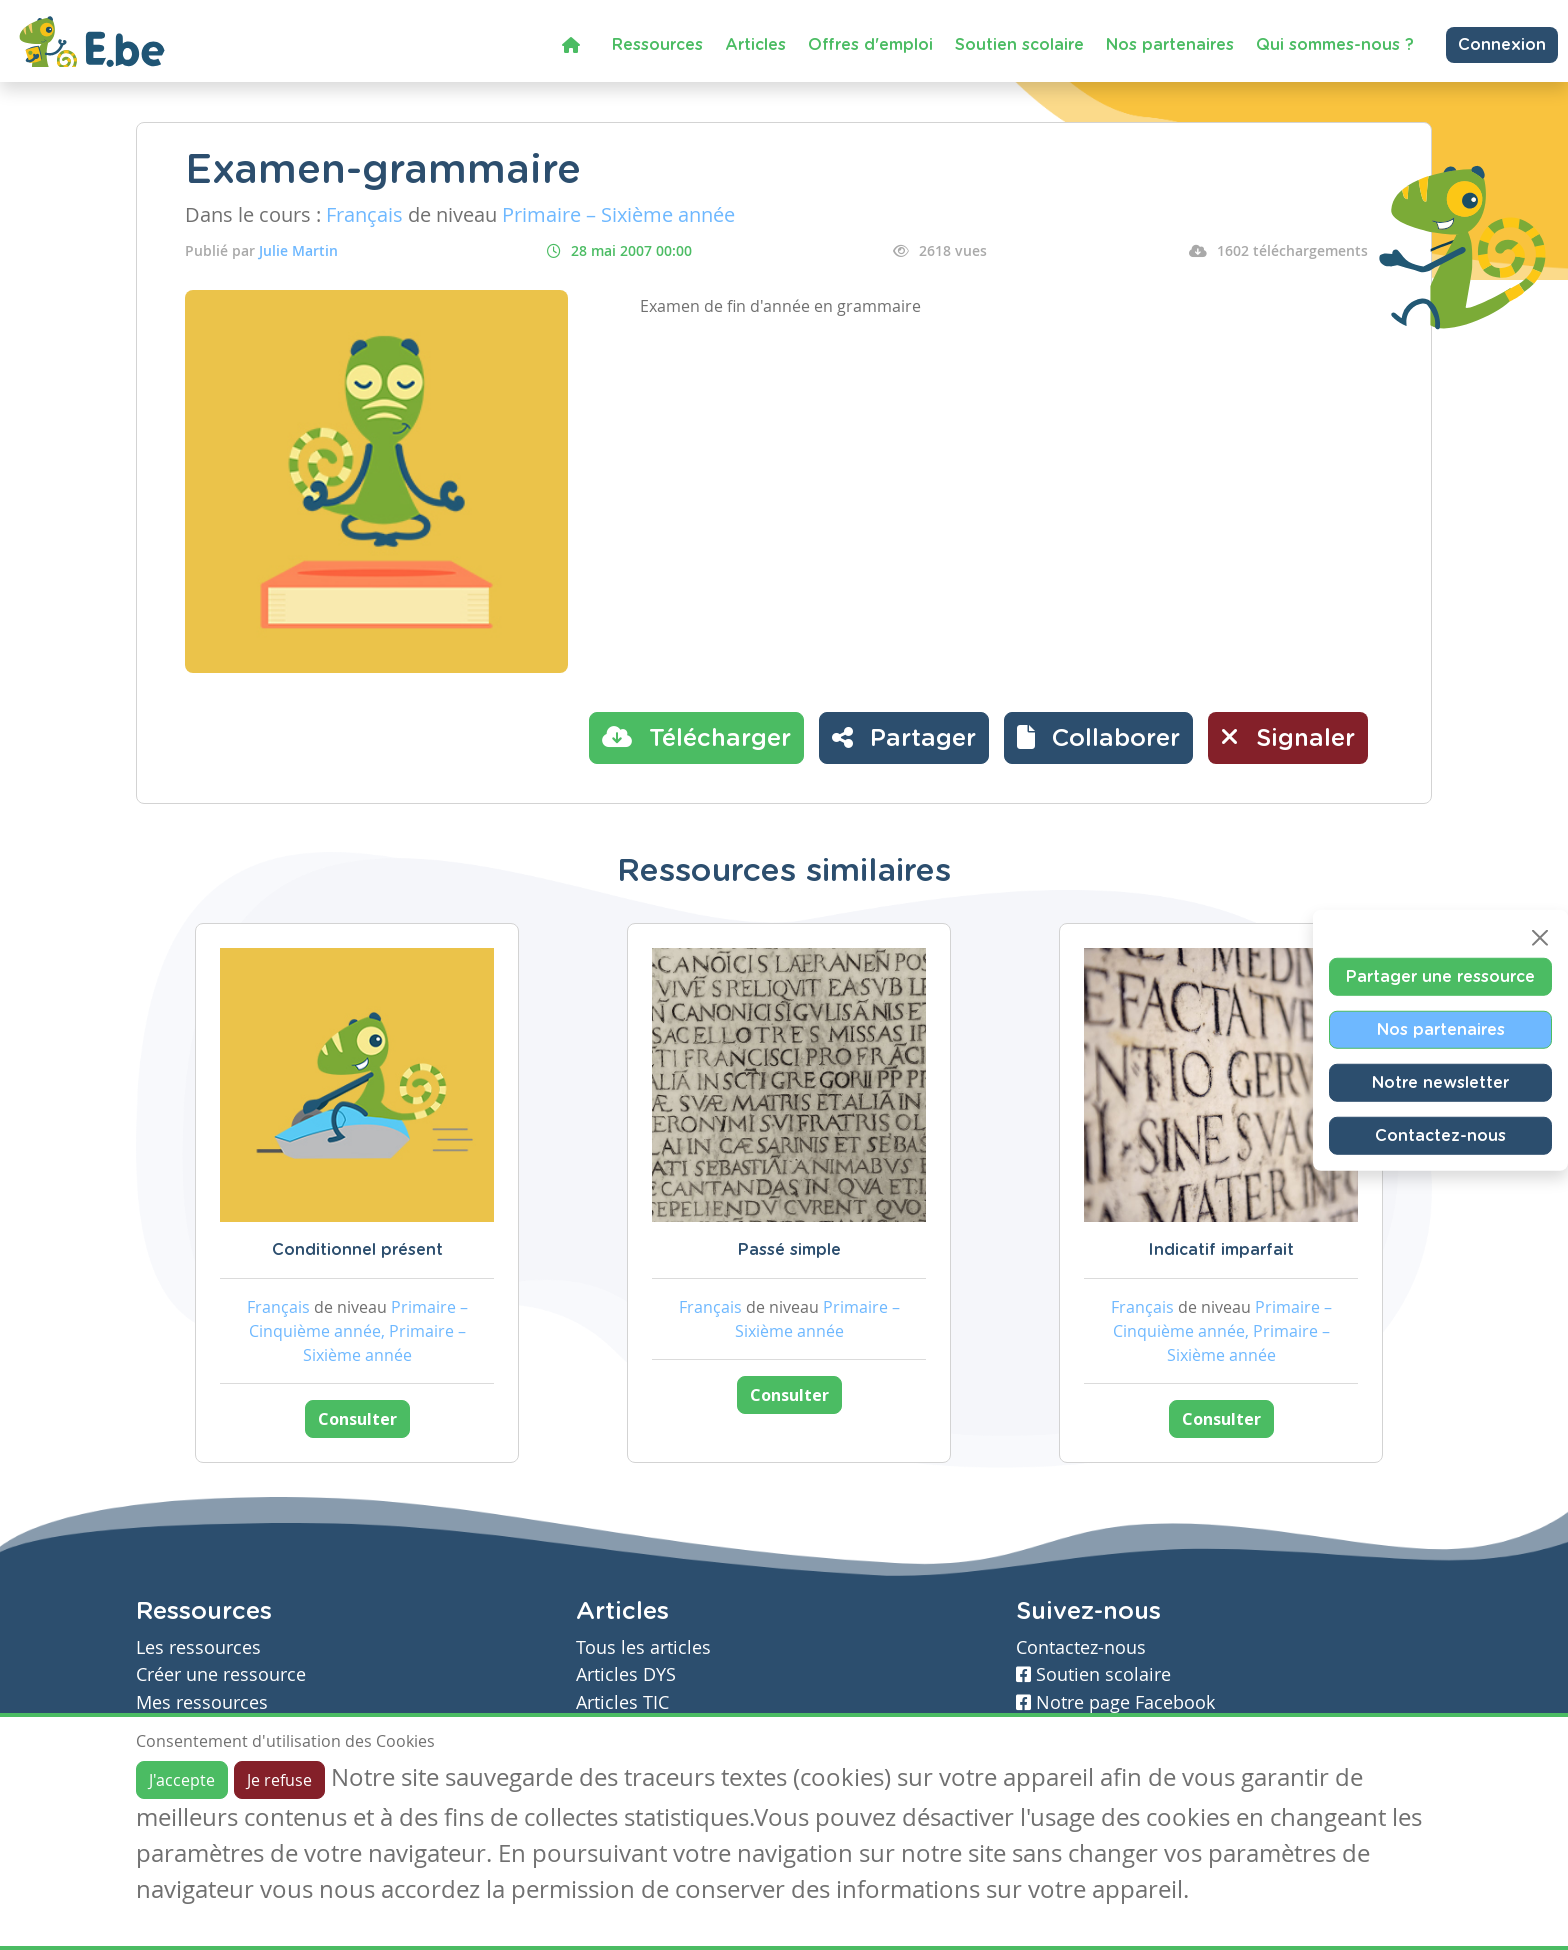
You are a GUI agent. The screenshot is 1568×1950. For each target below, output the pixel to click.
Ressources (657, 45)
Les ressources (198, 1647)
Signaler (1288, 737)
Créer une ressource (221, 1674)
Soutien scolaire (1019, 45)
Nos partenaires (1170, 45)
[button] (1098, 738)
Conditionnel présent (357, 1250)
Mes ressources (202, 1702)
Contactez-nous (1440, 1136)
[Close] (1540, 938)
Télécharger (696, 737)
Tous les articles (643, 1647)
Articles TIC (622, 1702)
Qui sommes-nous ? (1335, 45)
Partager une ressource (1440, 977)
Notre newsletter (1440, 1083)
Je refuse (279, 1780)
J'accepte (182, 1780)
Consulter (357, 1419)
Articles (755, 45)
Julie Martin (298, 250)
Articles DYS (626, 1674)
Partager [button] (904, 737)
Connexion (1502, 45)
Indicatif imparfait (1221, 1250)
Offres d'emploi (870, 45)
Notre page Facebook (1115, 1702)
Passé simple (789, 1250)
